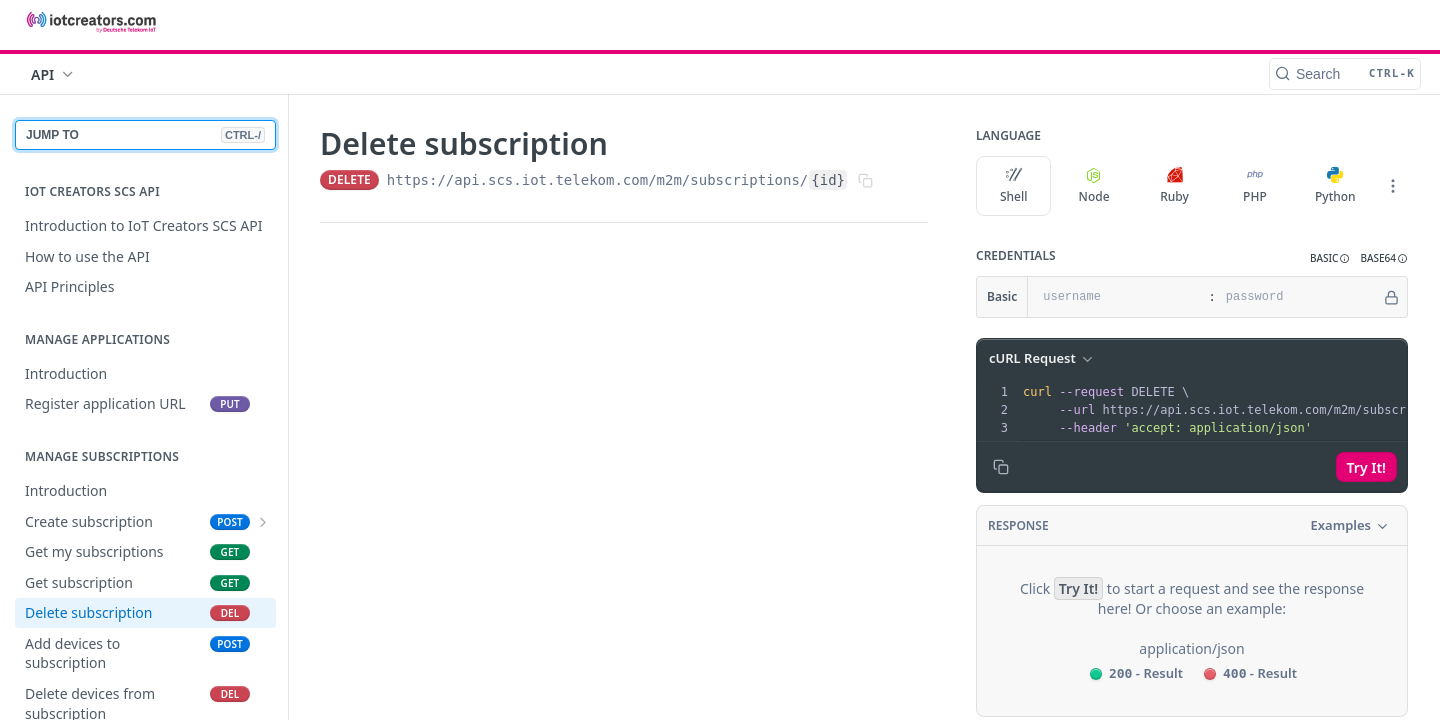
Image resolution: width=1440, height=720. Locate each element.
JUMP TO (145, 135)
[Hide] (1391, 297)
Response (1018, 525)
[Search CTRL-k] (1345, 74)
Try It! (1366, 467)
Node (1094, 186)
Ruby (1174, 186)
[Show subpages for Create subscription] (263, 522)
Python (1335, 186)
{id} (828, 180)
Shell (1014, 186)
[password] (1298, 297)
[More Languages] (1393, 186)
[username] (1115, 297)
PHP (1255, 186)
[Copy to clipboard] (1001, 467)
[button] (1330, 258)
